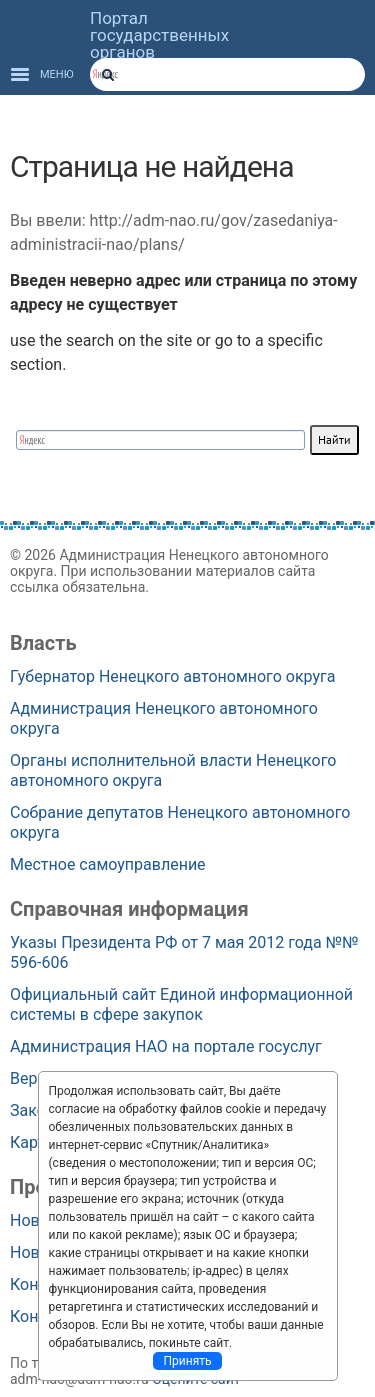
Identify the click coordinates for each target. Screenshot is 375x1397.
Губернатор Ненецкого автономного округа (172, 676)
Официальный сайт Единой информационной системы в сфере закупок (181, 1004)
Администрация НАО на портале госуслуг (166, 1046)
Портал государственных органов (159, 35)
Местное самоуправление (108, 864)
